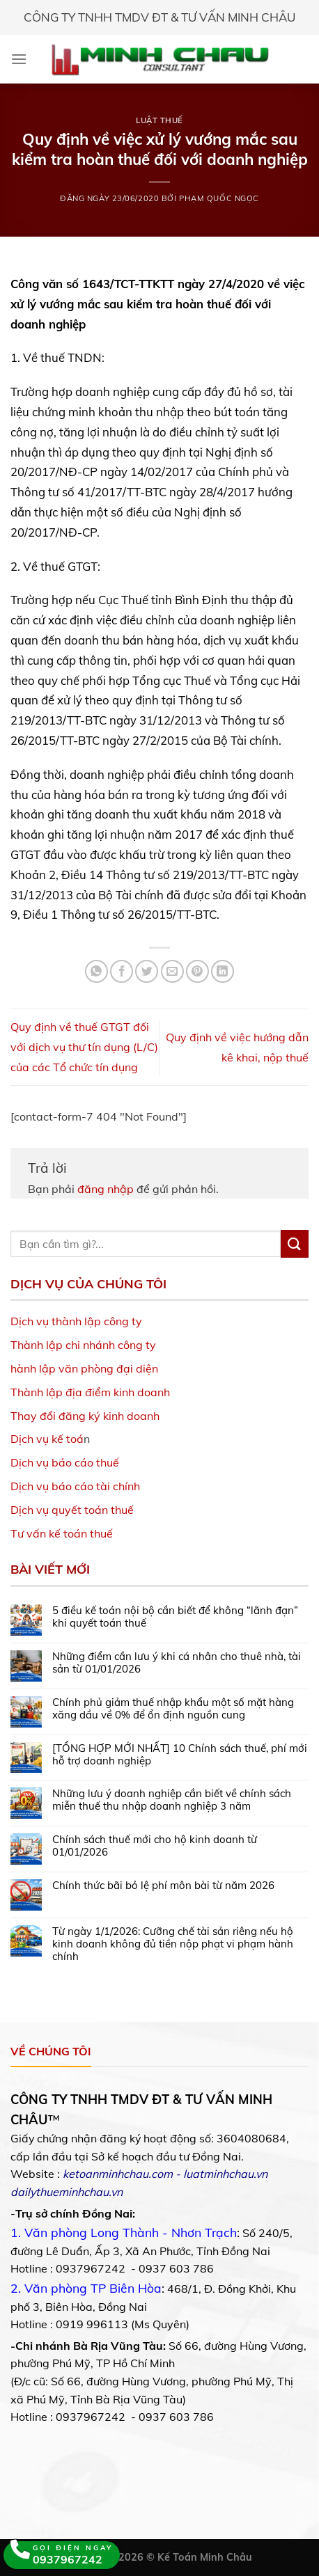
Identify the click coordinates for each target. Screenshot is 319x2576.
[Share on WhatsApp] (96, 971)
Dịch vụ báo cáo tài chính (75, 1486)
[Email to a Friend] (172, 971)
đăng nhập (105, 1189)
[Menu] (18, 59)
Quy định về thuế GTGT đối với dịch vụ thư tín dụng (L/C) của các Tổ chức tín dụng (84, 1047)
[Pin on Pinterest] (197, 971)
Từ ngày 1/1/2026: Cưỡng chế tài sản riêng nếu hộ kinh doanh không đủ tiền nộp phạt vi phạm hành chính (172, 1944)
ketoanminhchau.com (118, 2174)
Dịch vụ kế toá (47, 1439)
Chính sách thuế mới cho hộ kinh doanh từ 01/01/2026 (154, 1845)
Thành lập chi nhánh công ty (83, 1345)
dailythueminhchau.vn (66, 2192)
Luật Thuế (159, 120)
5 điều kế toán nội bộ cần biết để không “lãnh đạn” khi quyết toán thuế (175, 1616)
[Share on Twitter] (146, 971)
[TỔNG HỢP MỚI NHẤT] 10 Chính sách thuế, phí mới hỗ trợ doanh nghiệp (179, 1754)
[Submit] (295, 1243)
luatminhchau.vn (225, 2174)
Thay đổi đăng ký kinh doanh (85, 1416)
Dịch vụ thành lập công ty (76, 1321)
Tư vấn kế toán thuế (61, 1533)
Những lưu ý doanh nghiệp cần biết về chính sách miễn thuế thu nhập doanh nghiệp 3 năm (171, 1799)
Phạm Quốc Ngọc (219, 198)
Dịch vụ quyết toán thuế (72, 1510)
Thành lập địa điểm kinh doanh (90, 1392)
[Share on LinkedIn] (222, 971)
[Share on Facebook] (121, 971)
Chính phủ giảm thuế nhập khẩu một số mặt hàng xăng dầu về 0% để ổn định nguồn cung (173, 1708)
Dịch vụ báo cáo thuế (64, 1462)
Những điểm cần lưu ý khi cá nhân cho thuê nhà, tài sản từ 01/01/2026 (176, 1662)
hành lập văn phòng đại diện (84, 1368)
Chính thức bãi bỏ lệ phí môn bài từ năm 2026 (163, 1885)
